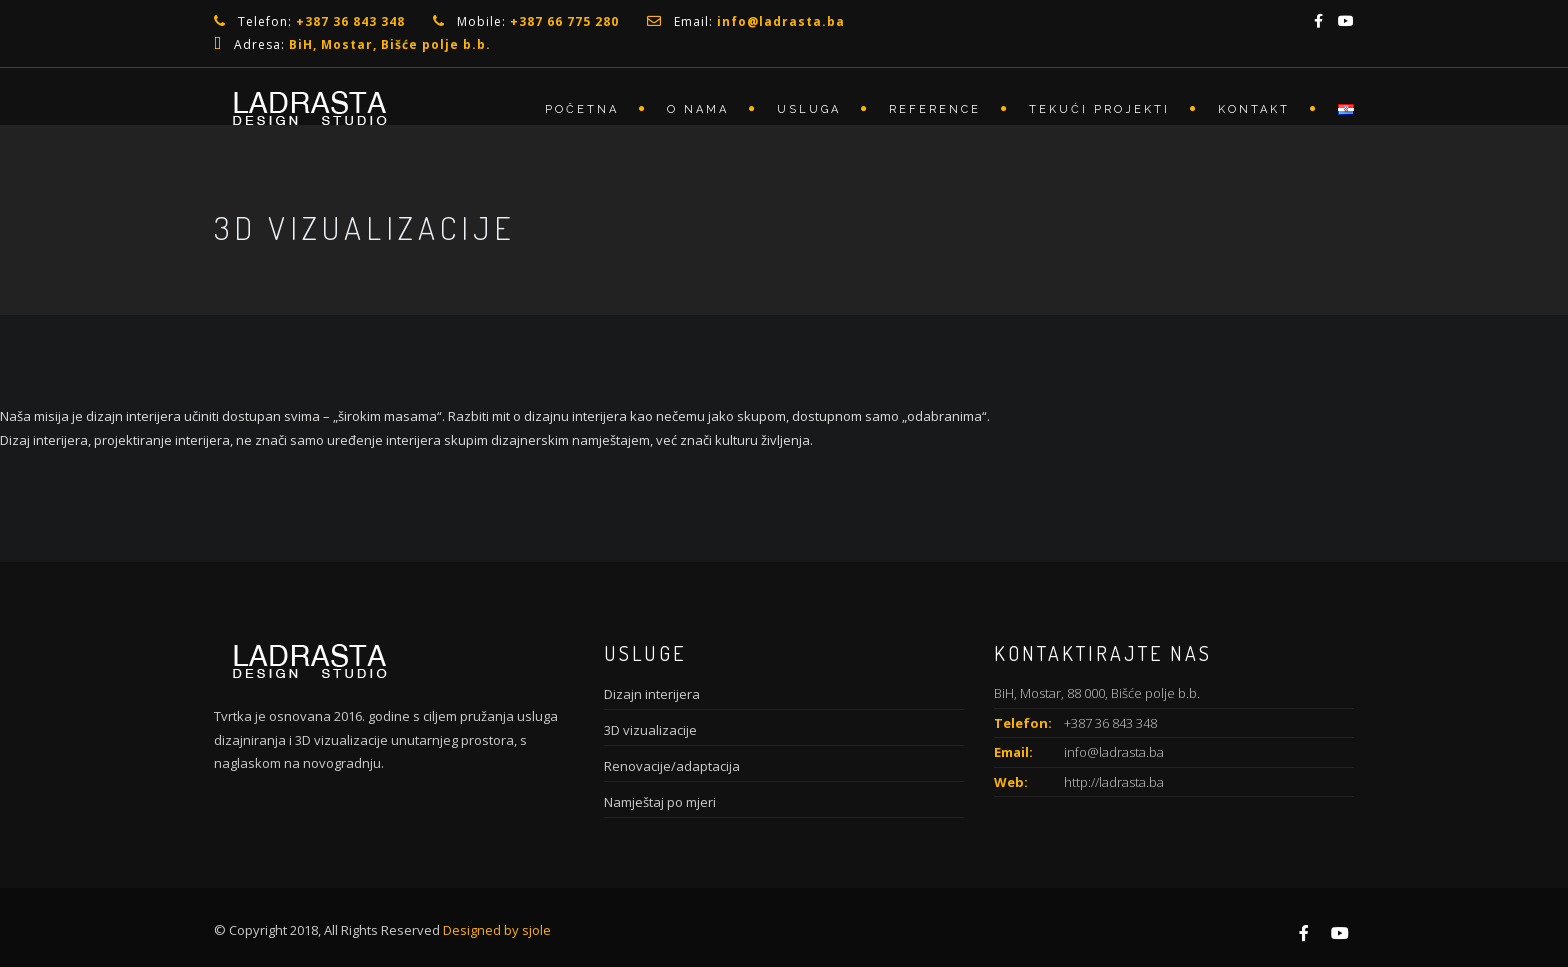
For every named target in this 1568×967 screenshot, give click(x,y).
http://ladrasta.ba (1114, 782)
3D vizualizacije (650, 730)
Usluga (809, 109)
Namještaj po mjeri (660, 802)
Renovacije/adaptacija (672, 766)
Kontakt (1254, 109)
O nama (698, 109)
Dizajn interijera (652, 694)
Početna (582, 109)
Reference (935, 109)
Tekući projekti (1099, 109)
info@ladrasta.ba (1114, 752)
